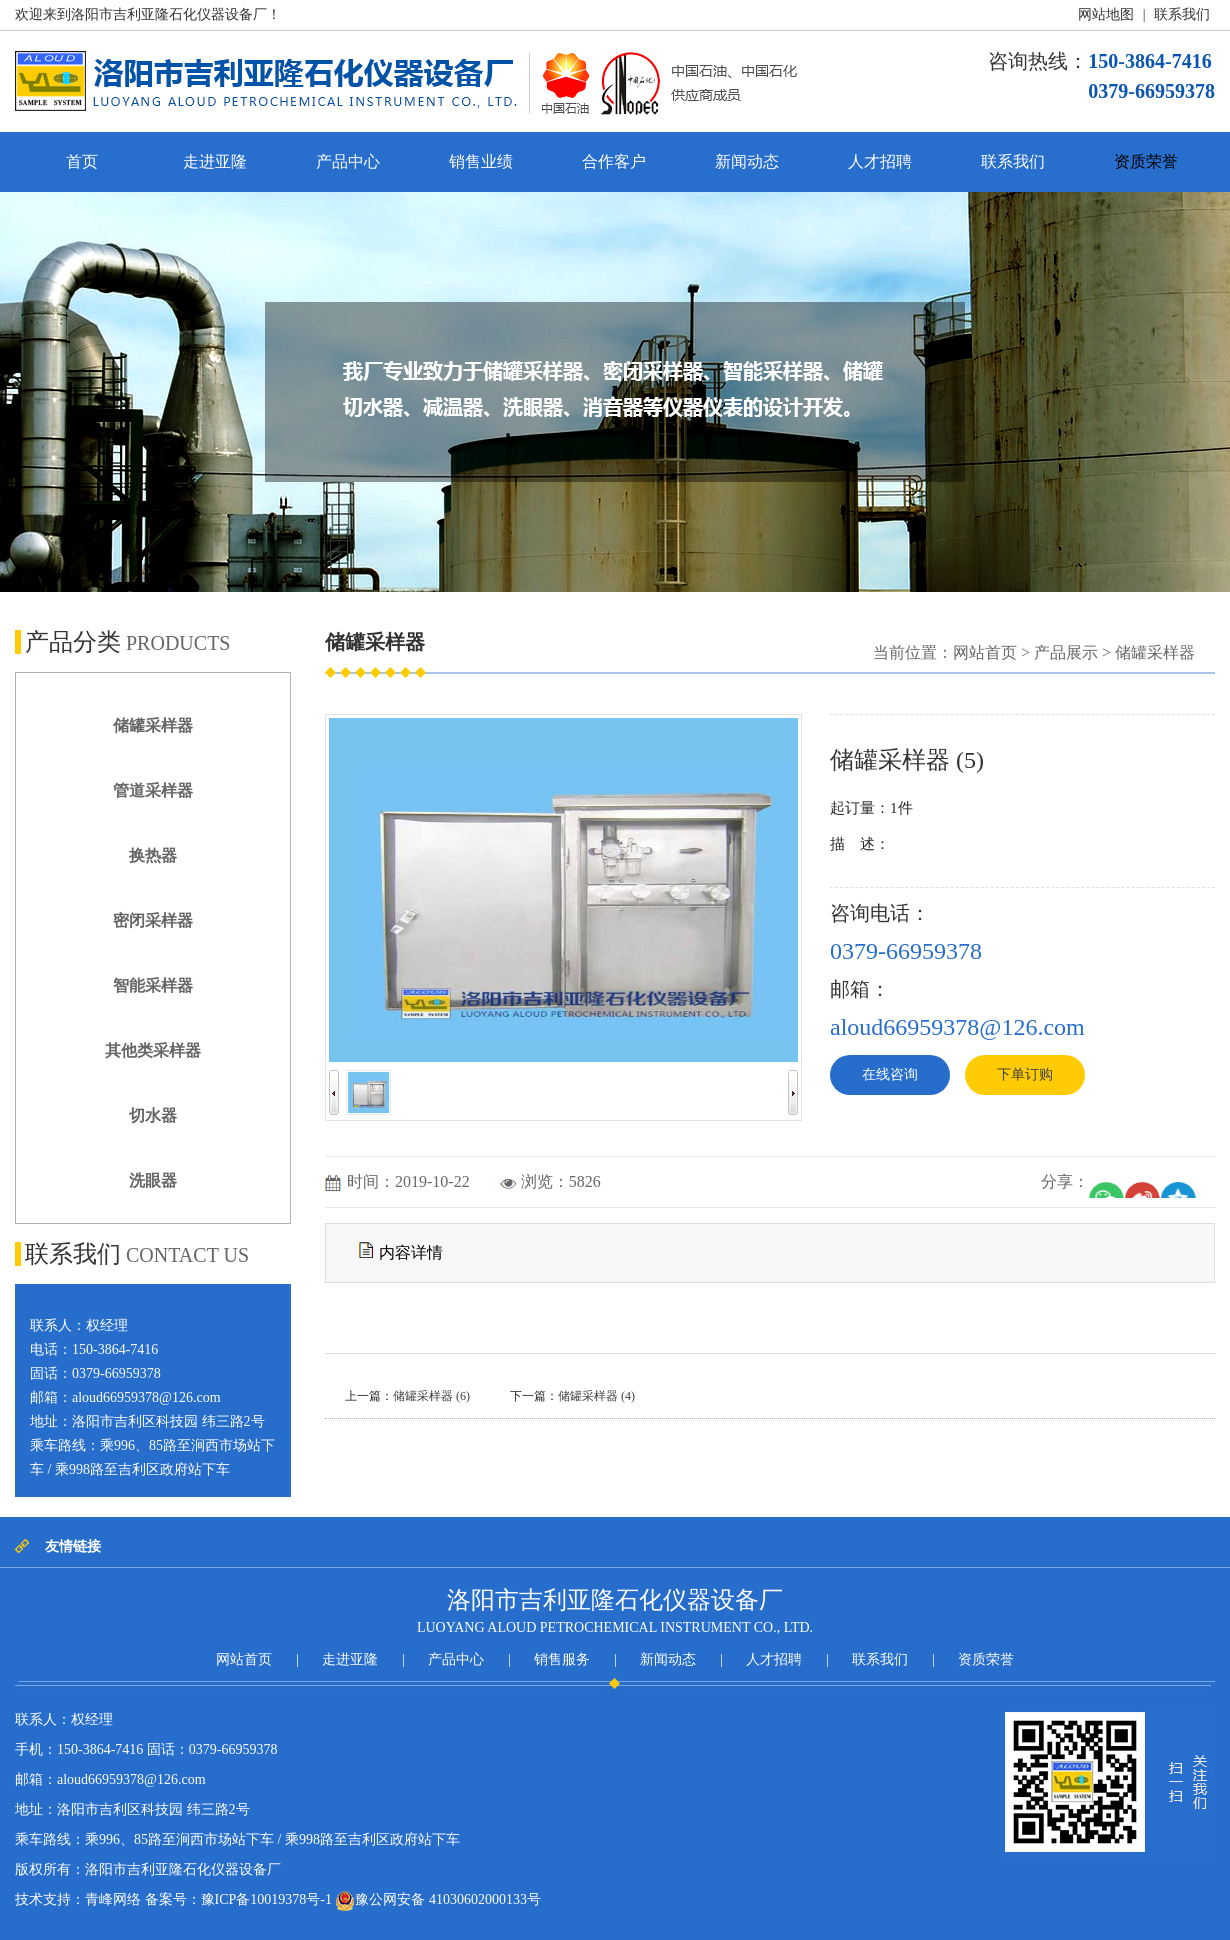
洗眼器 (153, 1180)
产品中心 (348, 161)
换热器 (153, 855)
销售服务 (562, 1659)
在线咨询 (890, 1074)
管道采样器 (153, 790)
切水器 (153, 1115)
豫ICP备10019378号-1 (266, 1899)
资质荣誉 (1146, 161)
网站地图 (1106, 14)
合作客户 (614, 161)
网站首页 (985, 652)
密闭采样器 (153, 920)
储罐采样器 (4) (596, 1396)
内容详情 (401, 1251)
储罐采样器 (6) (431, 1396)
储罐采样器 (153, 725)
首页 (82, 161)
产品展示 (1066, 652)
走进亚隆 (215, 161)
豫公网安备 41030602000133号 (438, 1901)
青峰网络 (113, 1899)
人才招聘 (880, 161)
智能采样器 (153, 985)
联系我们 (1182, 14)
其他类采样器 (153, 1050)
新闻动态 (747, 161)
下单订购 (1025, 1074)
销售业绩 (481, 161)
